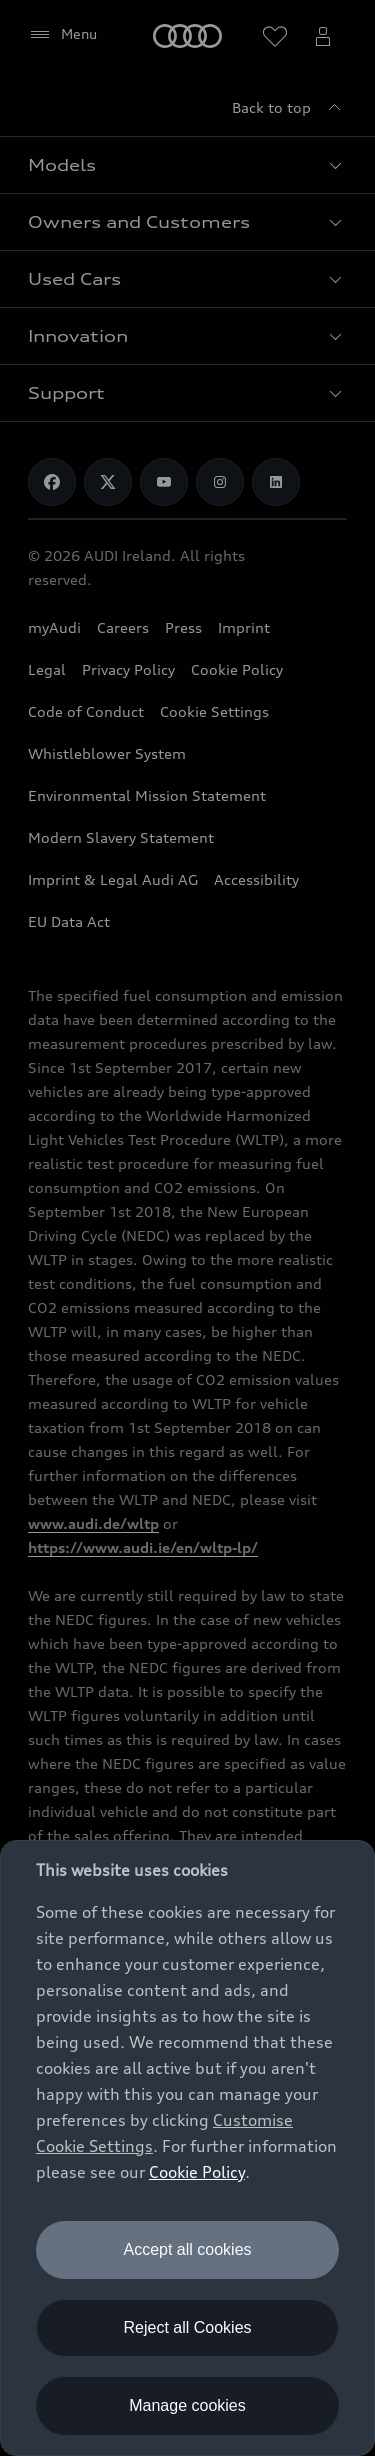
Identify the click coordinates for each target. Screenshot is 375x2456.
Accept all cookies (187, 2249)
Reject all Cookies (187, 2327)
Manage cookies (187, 2405)
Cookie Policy (197, 2172)
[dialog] (187, 2148)
